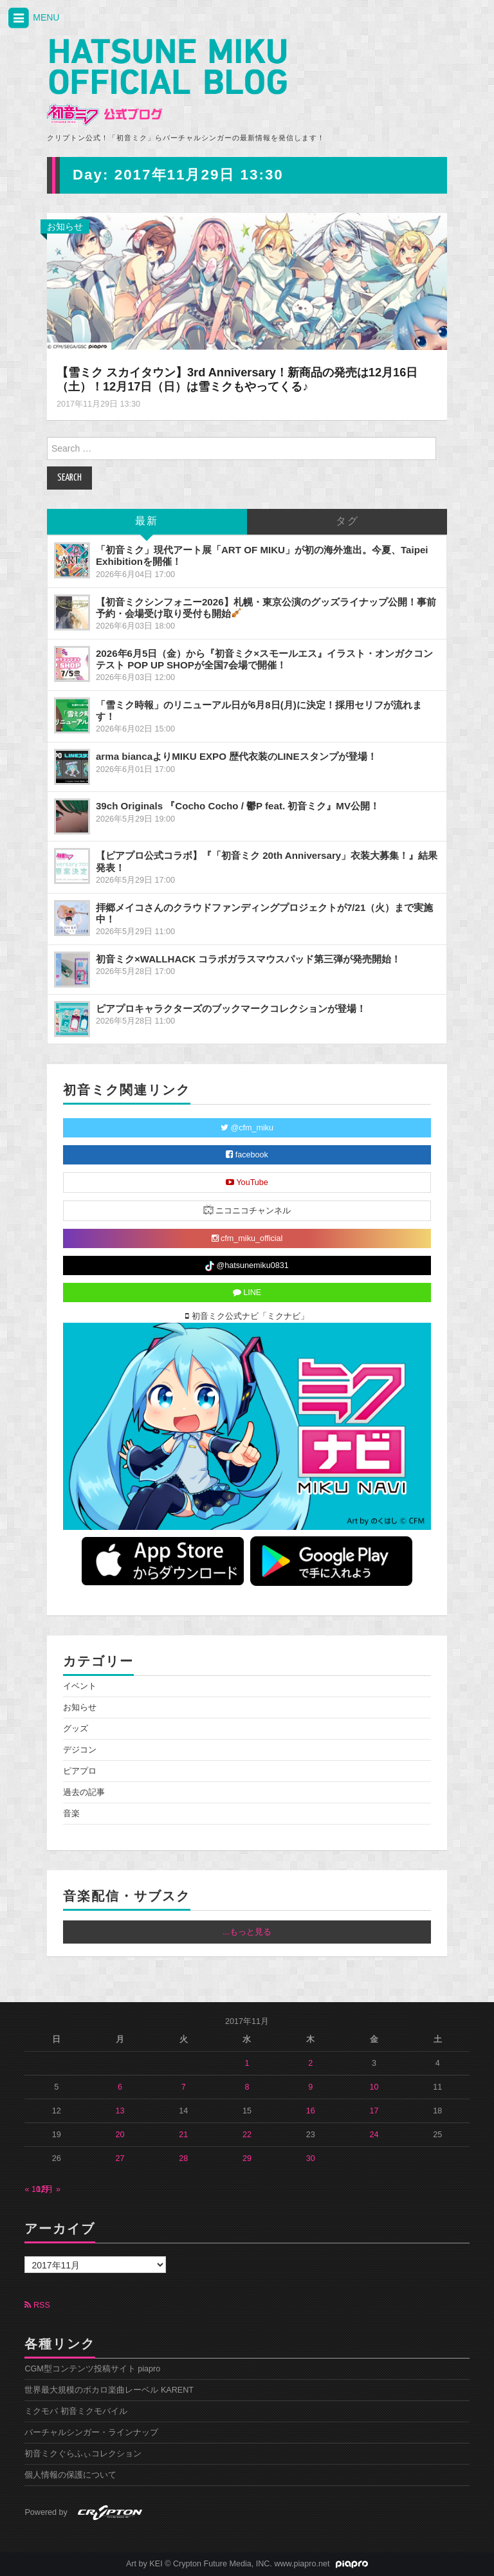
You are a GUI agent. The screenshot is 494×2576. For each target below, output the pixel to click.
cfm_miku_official (247, 1238)
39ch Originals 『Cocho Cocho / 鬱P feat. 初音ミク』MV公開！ (238, 805)
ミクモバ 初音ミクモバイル (75, 2411)
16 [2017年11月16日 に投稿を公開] (310, 2110)
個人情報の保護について (70, 2474)
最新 (146, 521)
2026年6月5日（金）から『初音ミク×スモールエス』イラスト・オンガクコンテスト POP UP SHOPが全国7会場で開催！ (264, 659)
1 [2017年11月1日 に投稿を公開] (246, 2063)
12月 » (48, 2189)
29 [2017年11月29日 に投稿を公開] (247, 2158)
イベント (79, 1686)
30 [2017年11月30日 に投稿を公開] (310, 2158)
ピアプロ (79, 1771)
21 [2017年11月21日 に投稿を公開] (183, 2134)
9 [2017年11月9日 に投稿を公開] (310, 2087)
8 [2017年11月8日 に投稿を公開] (246, 2087)
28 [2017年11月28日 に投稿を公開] (183, 2158)
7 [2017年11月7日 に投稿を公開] (183, 2087)
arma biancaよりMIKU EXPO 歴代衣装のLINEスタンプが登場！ (236, 756)
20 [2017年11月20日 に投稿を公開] (120, 2134)
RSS (37, 2305)
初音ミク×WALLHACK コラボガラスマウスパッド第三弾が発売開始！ (248, 958)
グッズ (75, 1728)
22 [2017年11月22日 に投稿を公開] (247, 2134)
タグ (347, 521)
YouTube (247, 1182)
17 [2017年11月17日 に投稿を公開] (373, 2110)
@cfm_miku (247, 1127)
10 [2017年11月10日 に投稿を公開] (373, 2087)
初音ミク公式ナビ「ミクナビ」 (247, 1316)
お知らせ (65, 226)
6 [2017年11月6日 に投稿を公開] (120, 2087)
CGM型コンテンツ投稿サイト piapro (92, 2368)
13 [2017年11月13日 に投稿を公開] (120, 2110)
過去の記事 (84, 1792)
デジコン (79, 1749)
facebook (247, 1154)
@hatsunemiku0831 (246, 1266)
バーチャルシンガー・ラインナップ (91, 2432)
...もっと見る (247, 1932)
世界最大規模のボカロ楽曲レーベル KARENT (109, 2390)
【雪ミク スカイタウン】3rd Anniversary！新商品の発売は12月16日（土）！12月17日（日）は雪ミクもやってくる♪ (237, 379)
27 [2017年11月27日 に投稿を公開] (120, 2158)
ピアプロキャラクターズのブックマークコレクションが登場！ (231, 1008)
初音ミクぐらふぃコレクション (83, 2453)
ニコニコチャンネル (247, 1209)
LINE (247, 1292)
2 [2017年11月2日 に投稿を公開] (310, 2063)
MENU (32, 18)
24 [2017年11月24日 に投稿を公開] (373, 2134)
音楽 (71, 1813)
